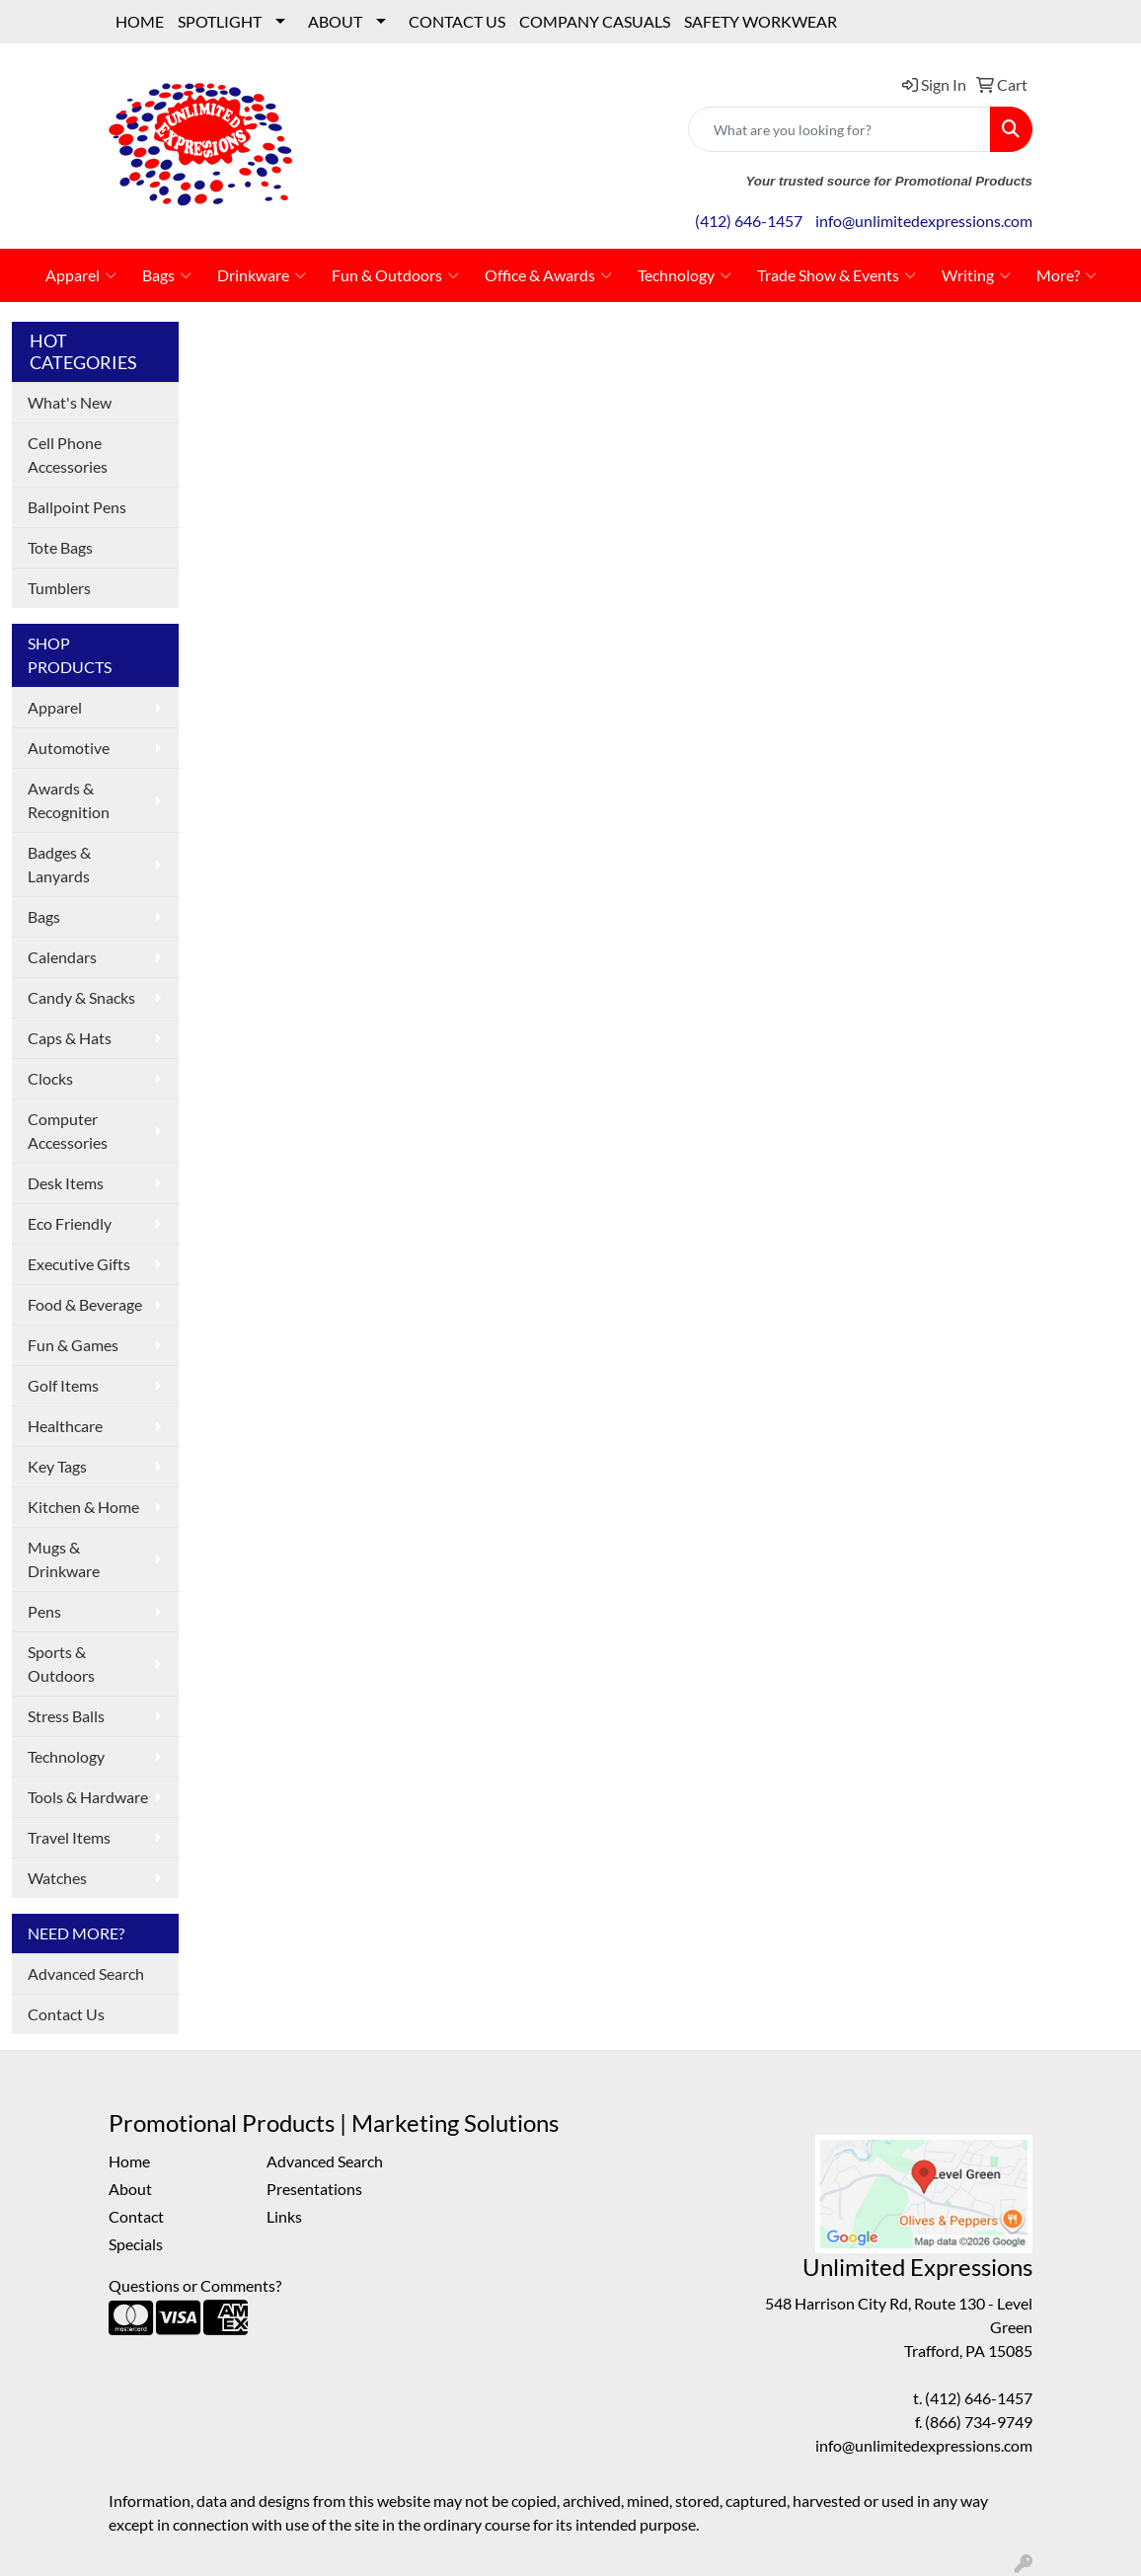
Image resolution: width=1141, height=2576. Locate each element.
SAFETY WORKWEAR (760, 21)
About (130, 2188)
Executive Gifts (79, 1263)
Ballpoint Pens (77, 506)
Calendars (62, 956)
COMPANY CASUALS (594, 21)
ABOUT (335, 21)
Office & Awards (548, 275)
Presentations (314, 2188)
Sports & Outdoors (61, 1663)
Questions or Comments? (195, 2285)
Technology (684, 275)
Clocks (50, 1078)
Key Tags (57, 1466)
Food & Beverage (85, 1304)
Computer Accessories (68, 1130)
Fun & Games (73, 1344)
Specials (136, 2244)
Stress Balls (66, 1715)
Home (129, 2161)
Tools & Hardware (88, 1796)
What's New (70, 402)
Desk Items (66, 1183)
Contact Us (66, 2014)
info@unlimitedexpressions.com (923, 220)
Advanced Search (86, 1973)
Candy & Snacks (81, 997)
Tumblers (59, 587)
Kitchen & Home (83, 1506)
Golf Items (63, 1385)
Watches (57, 1877)
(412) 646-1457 (748, 220)
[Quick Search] (839, 129)
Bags (166, 275)
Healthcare (65, 1425)
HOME (139, 21)
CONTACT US (457, 21)
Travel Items (69, 1837)
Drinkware (261, 275)
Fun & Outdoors (395, 275)
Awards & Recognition (69, 800)
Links (284, 2216)
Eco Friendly (70, 1223)
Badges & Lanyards (59, 864)
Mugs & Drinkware (64, 1559)
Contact (136, 2216)
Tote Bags (60, 547)
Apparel (80, 275)
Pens (44, 1611)
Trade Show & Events (836, 275)
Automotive (69, 747)
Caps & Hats (70, 1037)
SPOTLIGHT (220, 21)
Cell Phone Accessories (68, 454)
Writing (976, 275)
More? (1066, 275)
